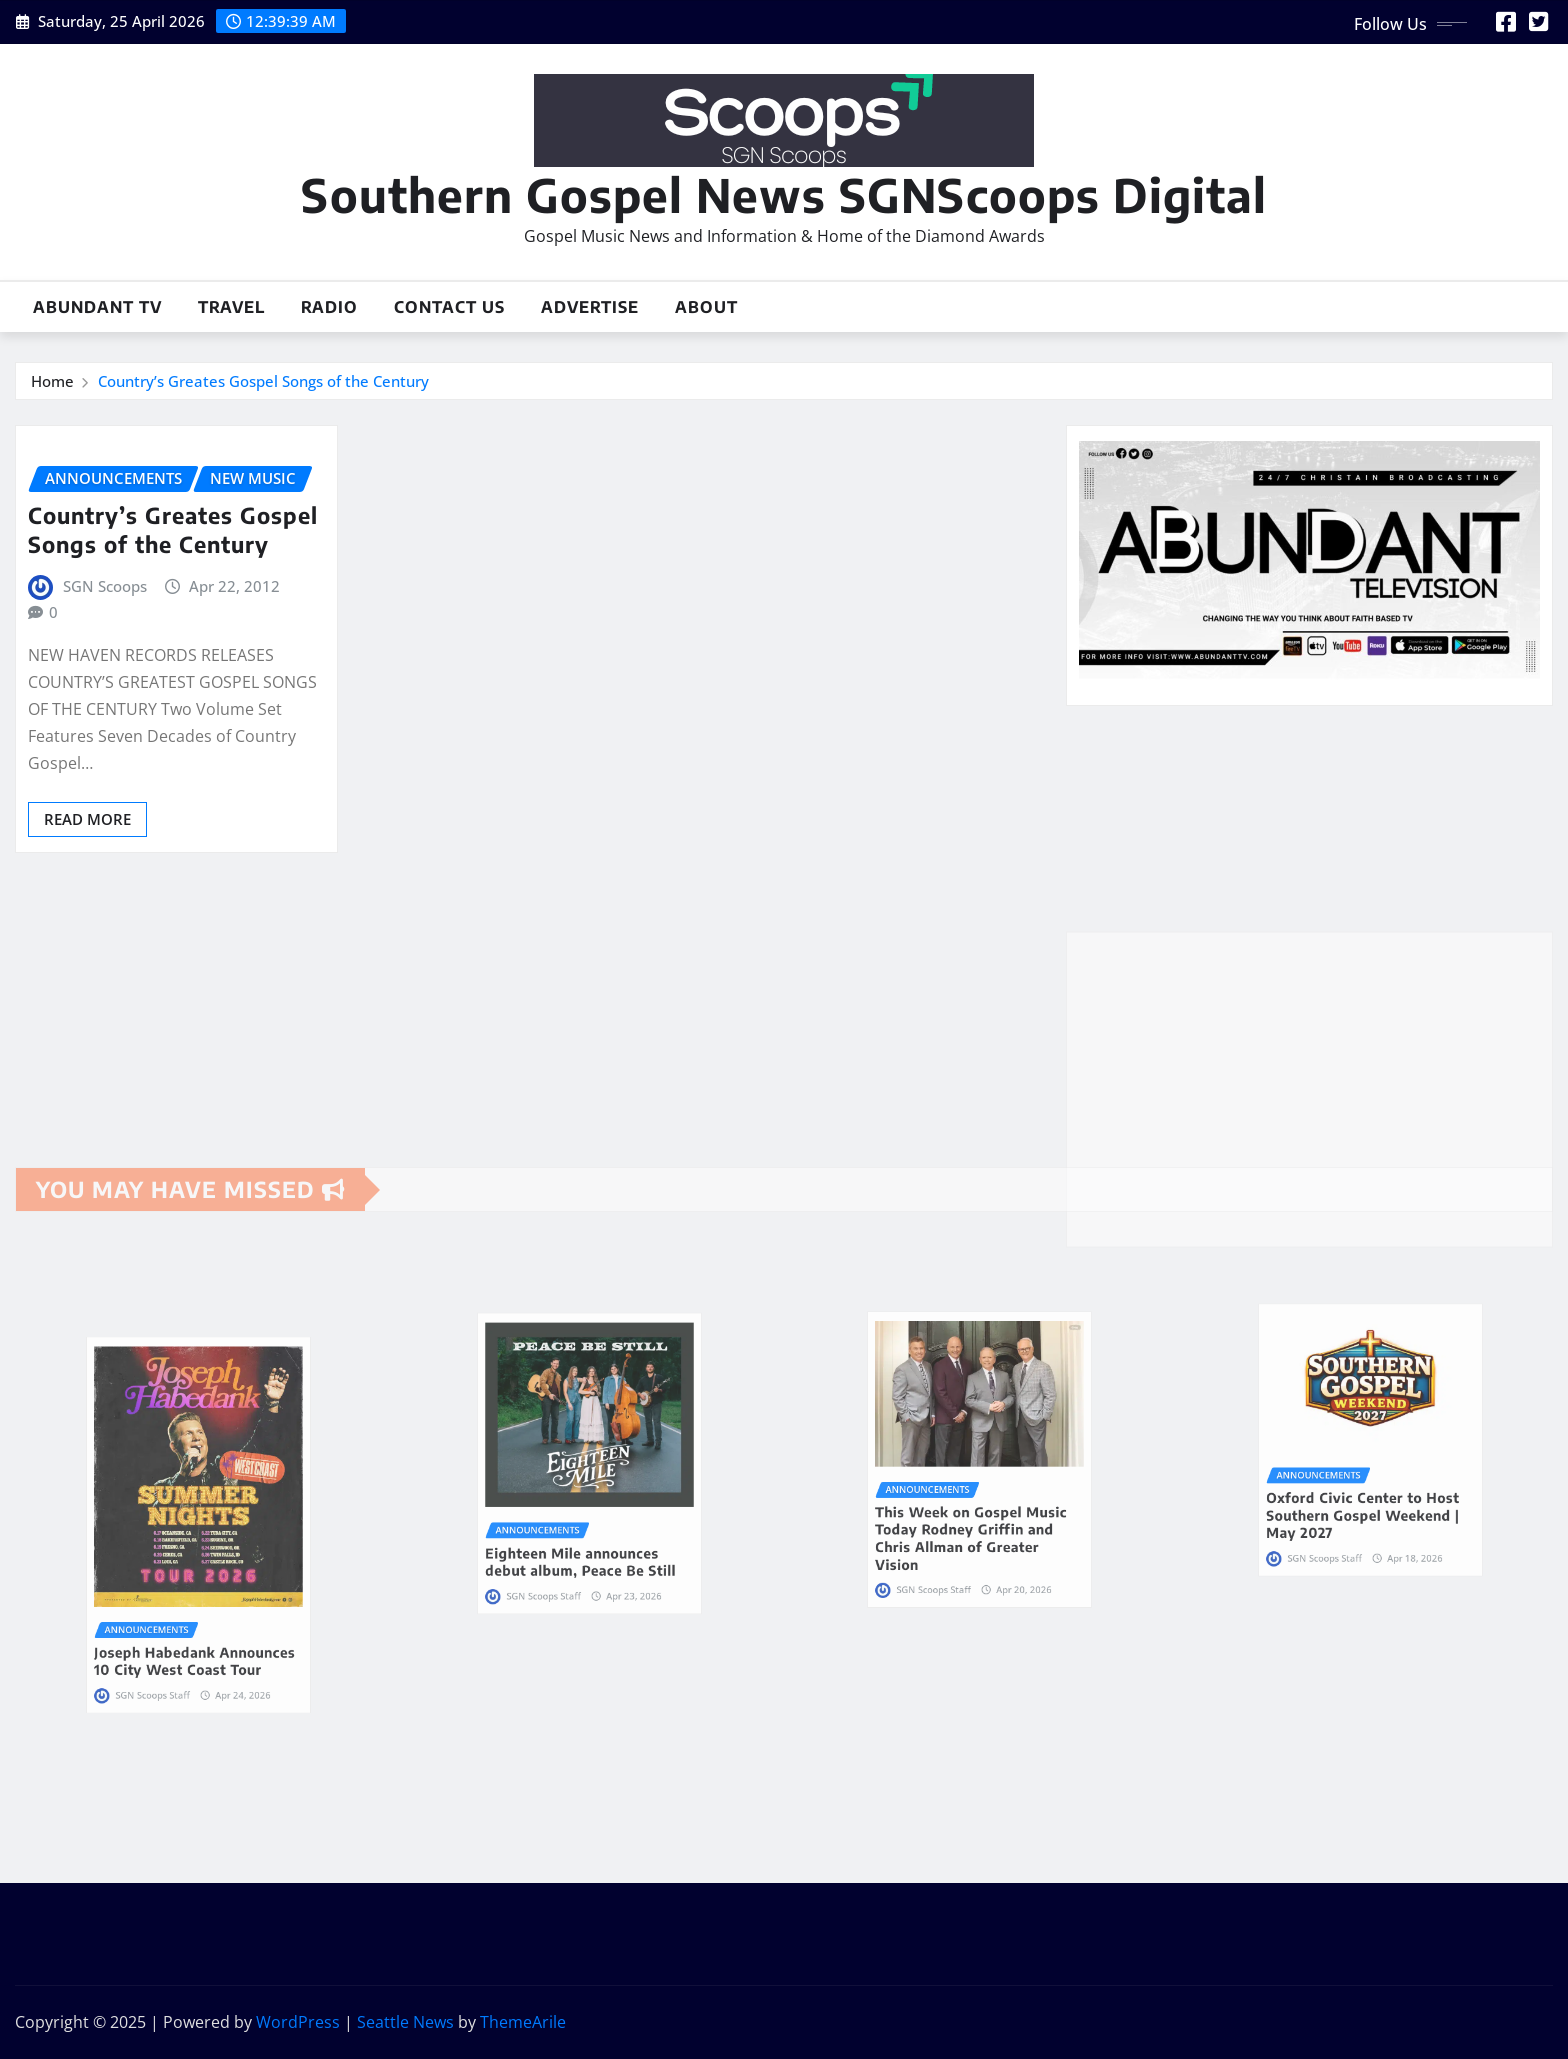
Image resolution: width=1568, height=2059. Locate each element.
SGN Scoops (105, 586)
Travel (231, 307)
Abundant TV (97, 307)
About (706, 307)
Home (52, 381)
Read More (87, 819)
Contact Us (449, 307)
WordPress (298, 2022)
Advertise (590, 307)
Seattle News (405, 2022)
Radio (329, 307)
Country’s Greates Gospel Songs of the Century (263, 381)
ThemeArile (523, 2022)
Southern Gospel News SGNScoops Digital (784, 194)
